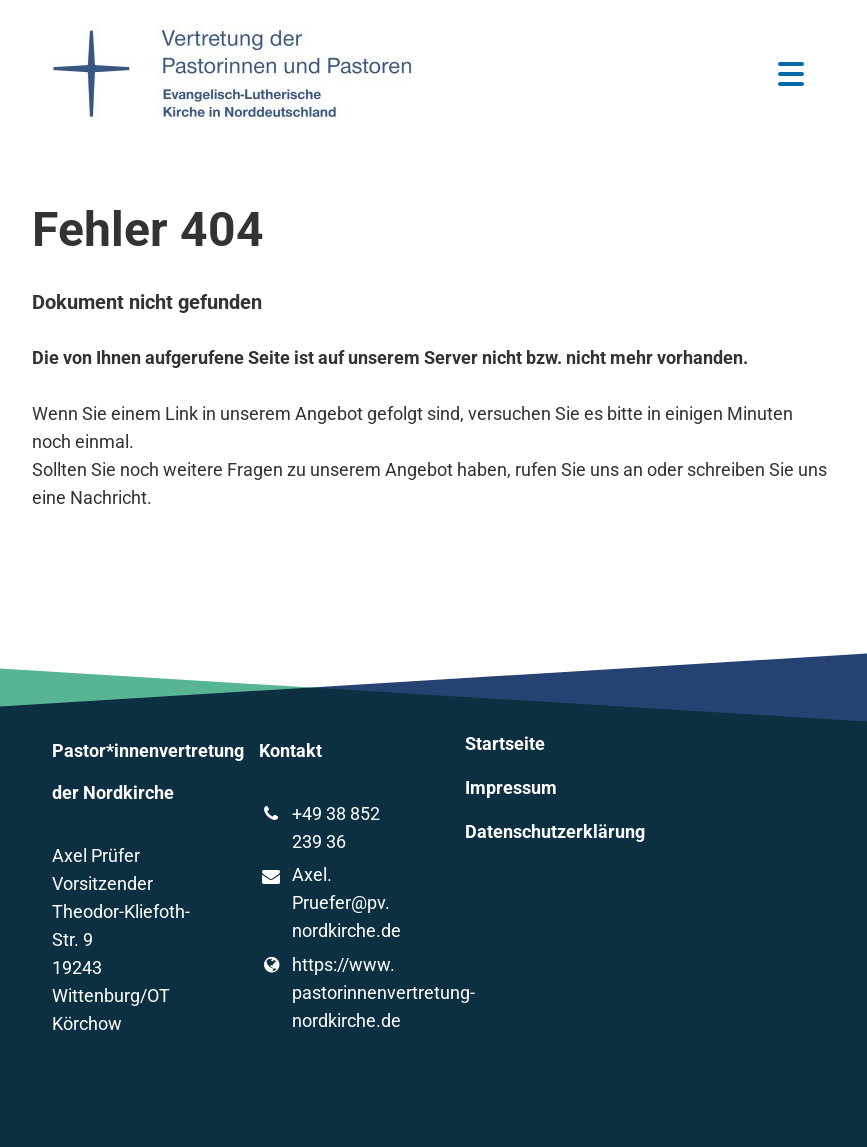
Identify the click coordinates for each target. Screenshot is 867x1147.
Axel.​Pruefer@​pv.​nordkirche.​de (330, 904)
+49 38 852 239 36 (319, 828)
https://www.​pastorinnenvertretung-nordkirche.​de (330, 993)
